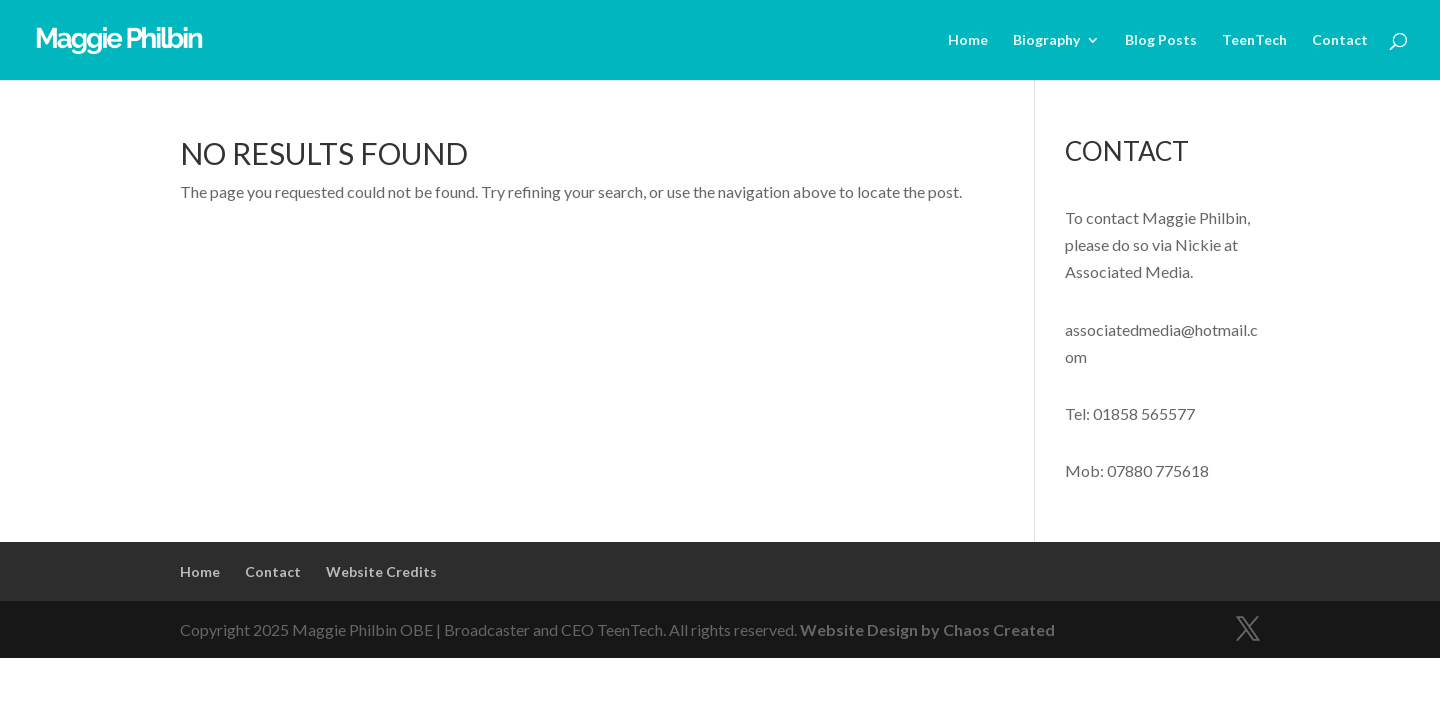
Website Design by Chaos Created (927, 629)
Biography (1046, 40)
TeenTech (1254, 40)
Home (968, 40)
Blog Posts (1161, 40)
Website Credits (381, 571)
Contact (1340, 40)
